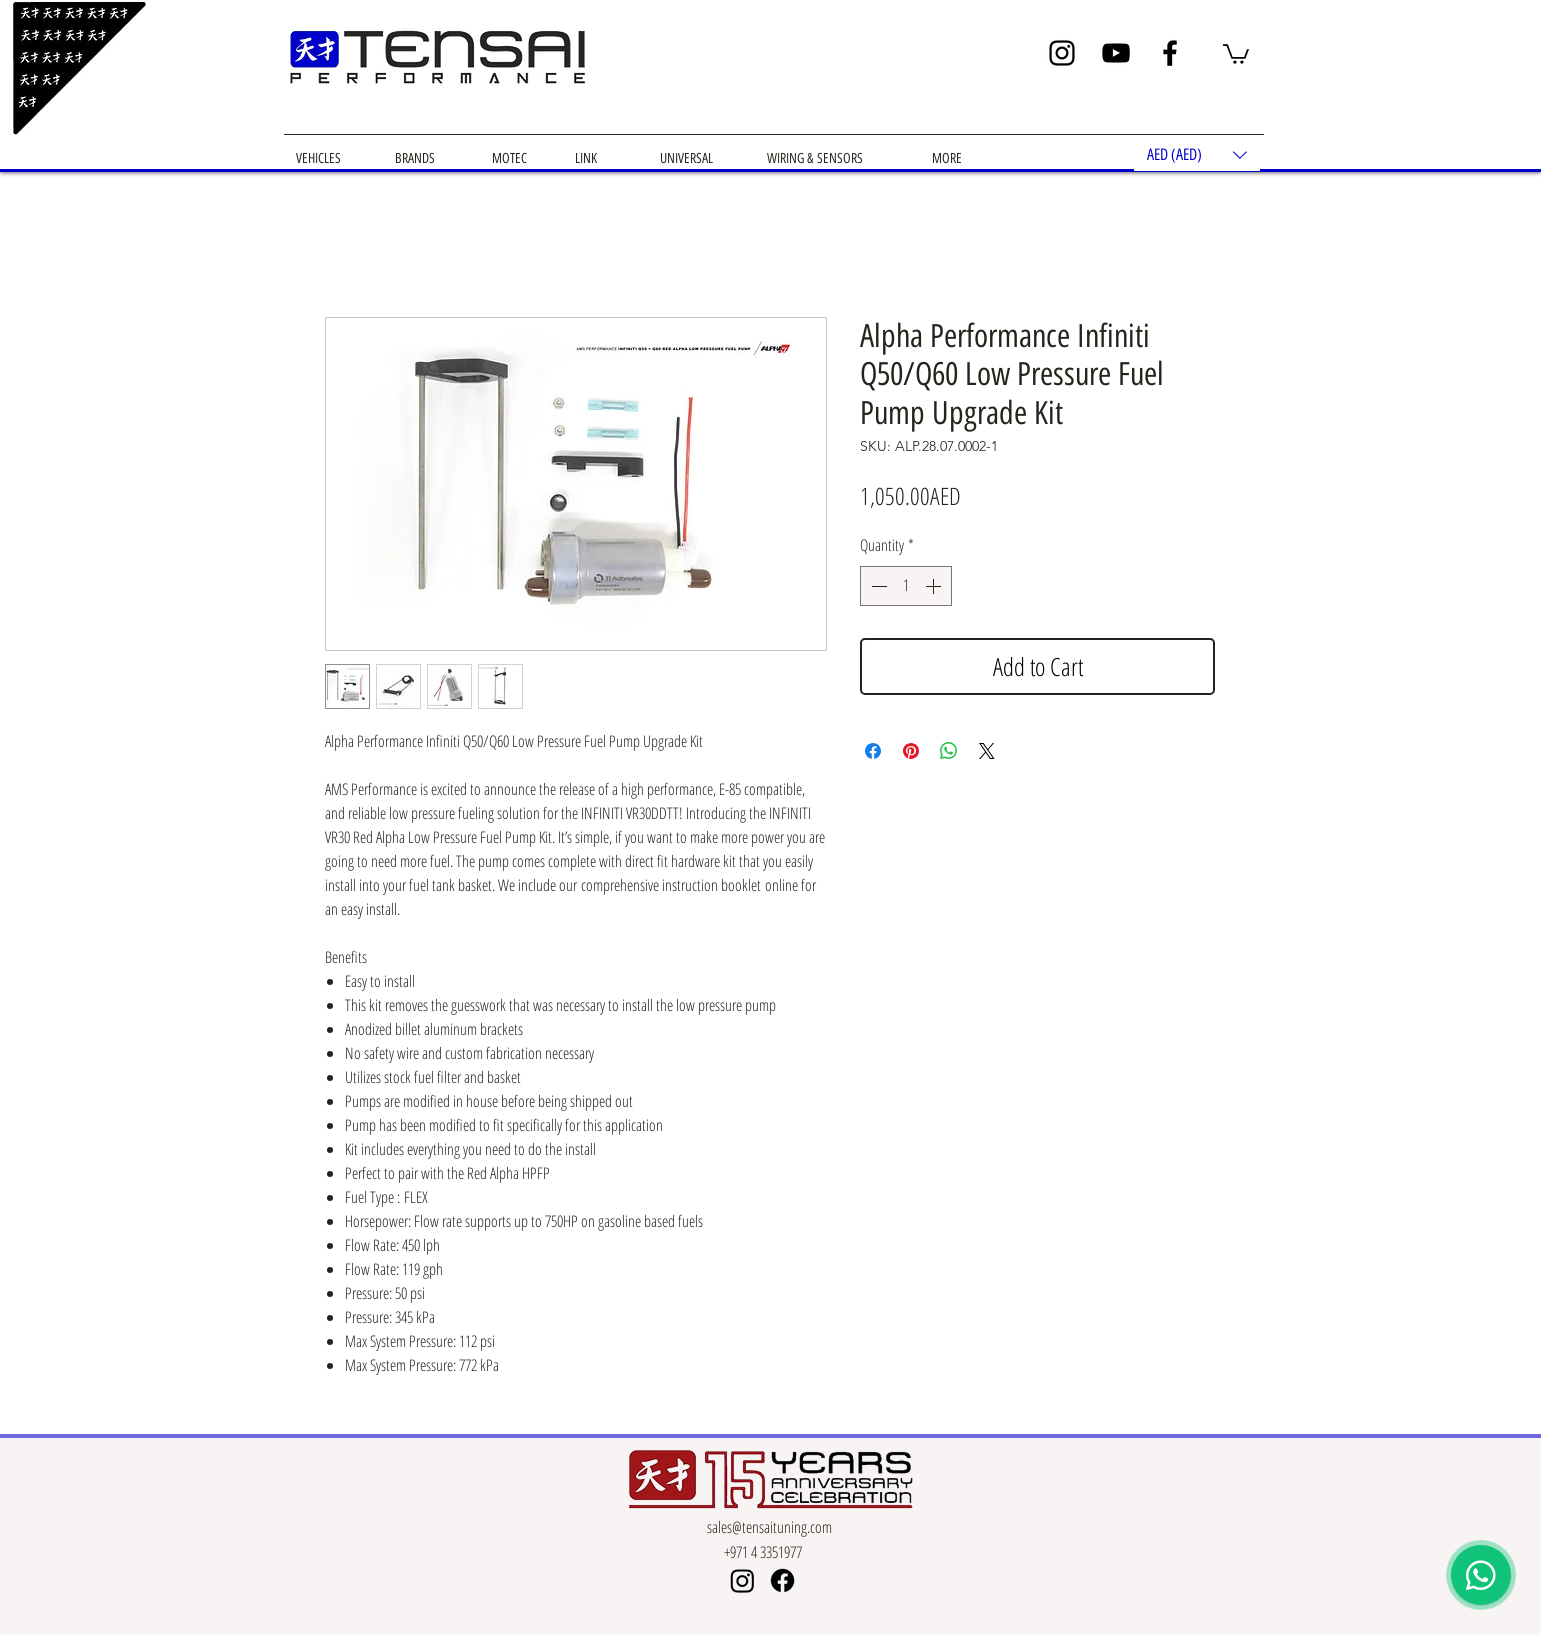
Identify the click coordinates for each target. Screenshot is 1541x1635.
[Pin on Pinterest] (911, 751)
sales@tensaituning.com (769, 1527)
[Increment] (935, 586)
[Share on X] (987, 751)
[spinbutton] (906, 586)
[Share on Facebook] (873, 751)
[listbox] (1197, 154)
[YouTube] (1116, 53)
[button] (1236, 53)
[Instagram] (1062, 53)
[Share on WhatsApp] (949, 751)
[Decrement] (877, 586)
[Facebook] (1170, 53)
